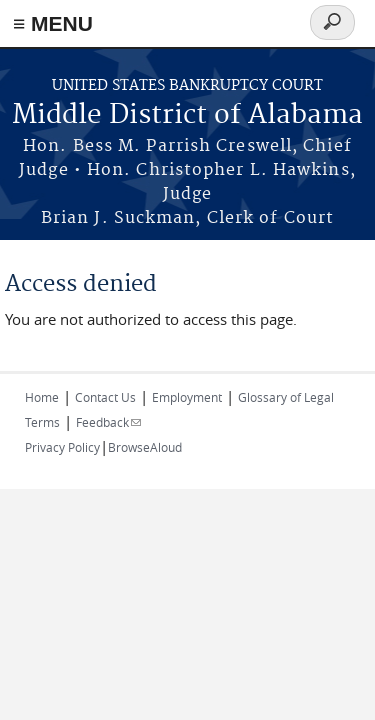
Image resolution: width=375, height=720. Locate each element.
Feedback (108, 422)
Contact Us (105, 397)
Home (42, 397)
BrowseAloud (145, 447)
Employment (187, 397)
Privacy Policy (62, 447)
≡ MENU (53, 23)
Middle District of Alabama (187, 115)
